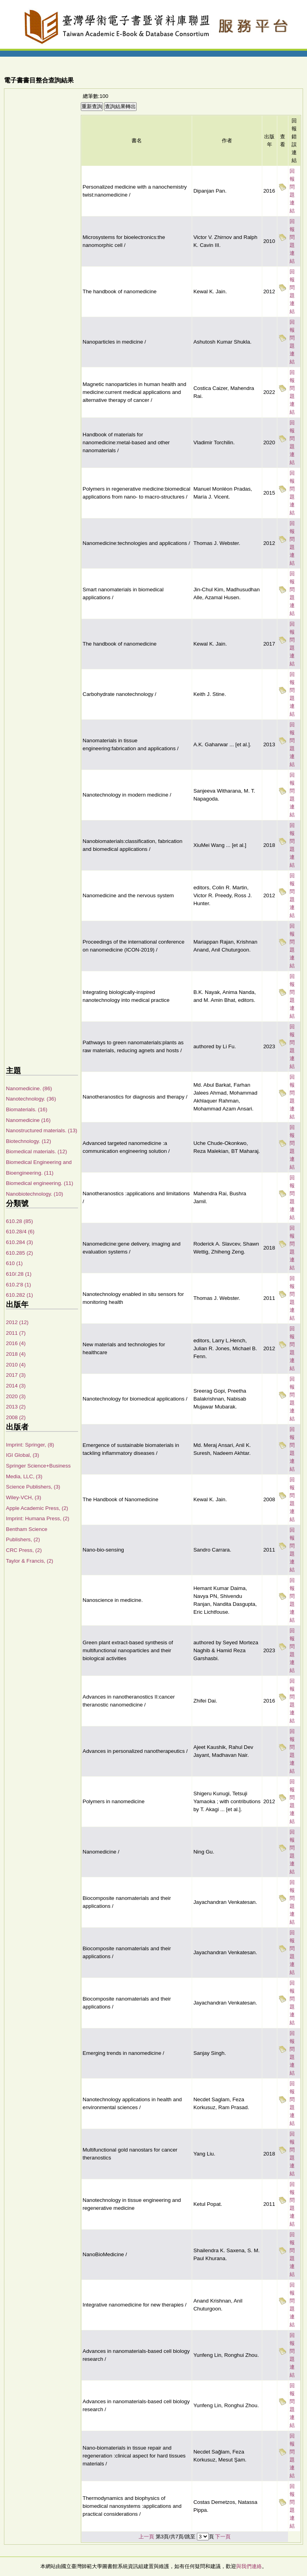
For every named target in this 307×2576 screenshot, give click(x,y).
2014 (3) (16, 1386)
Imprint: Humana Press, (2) (37, 1518)
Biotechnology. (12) (28, 1141)
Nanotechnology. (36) (31, 1099)
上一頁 (146, 2537)
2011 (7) (16, 1333)
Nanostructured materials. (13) (41, 1130)
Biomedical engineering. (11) (39, 1183)
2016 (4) (16, 1343)
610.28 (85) (19, 1221)
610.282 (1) (19, 1295)
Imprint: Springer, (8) (30, 1445)
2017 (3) (16, 1375)
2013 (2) (16, 1407)
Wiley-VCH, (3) (23, 1497)
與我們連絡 (249, 2566)
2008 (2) (16, 1417)
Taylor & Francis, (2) (29, 1561)
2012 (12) (17, 1322)
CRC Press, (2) (24, 1550)
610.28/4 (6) (20, 1231)
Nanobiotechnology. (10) (34, 1194)
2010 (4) (16, 1365)
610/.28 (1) (18, 1274)
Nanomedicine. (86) (29, 1088)
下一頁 (223, 2537)
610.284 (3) (19, 1242)
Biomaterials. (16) (26, 1109)
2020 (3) (16, 1396)
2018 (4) (16, 1354)
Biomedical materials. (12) (36, 1151)
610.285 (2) (19, 1253)
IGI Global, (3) (22, 1455)
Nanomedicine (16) (28, 1120)
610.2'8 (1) (18, 1285)
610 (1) (14, 1263)
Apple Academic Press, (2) (37, 1508)
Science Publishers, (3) (33, 1487)
